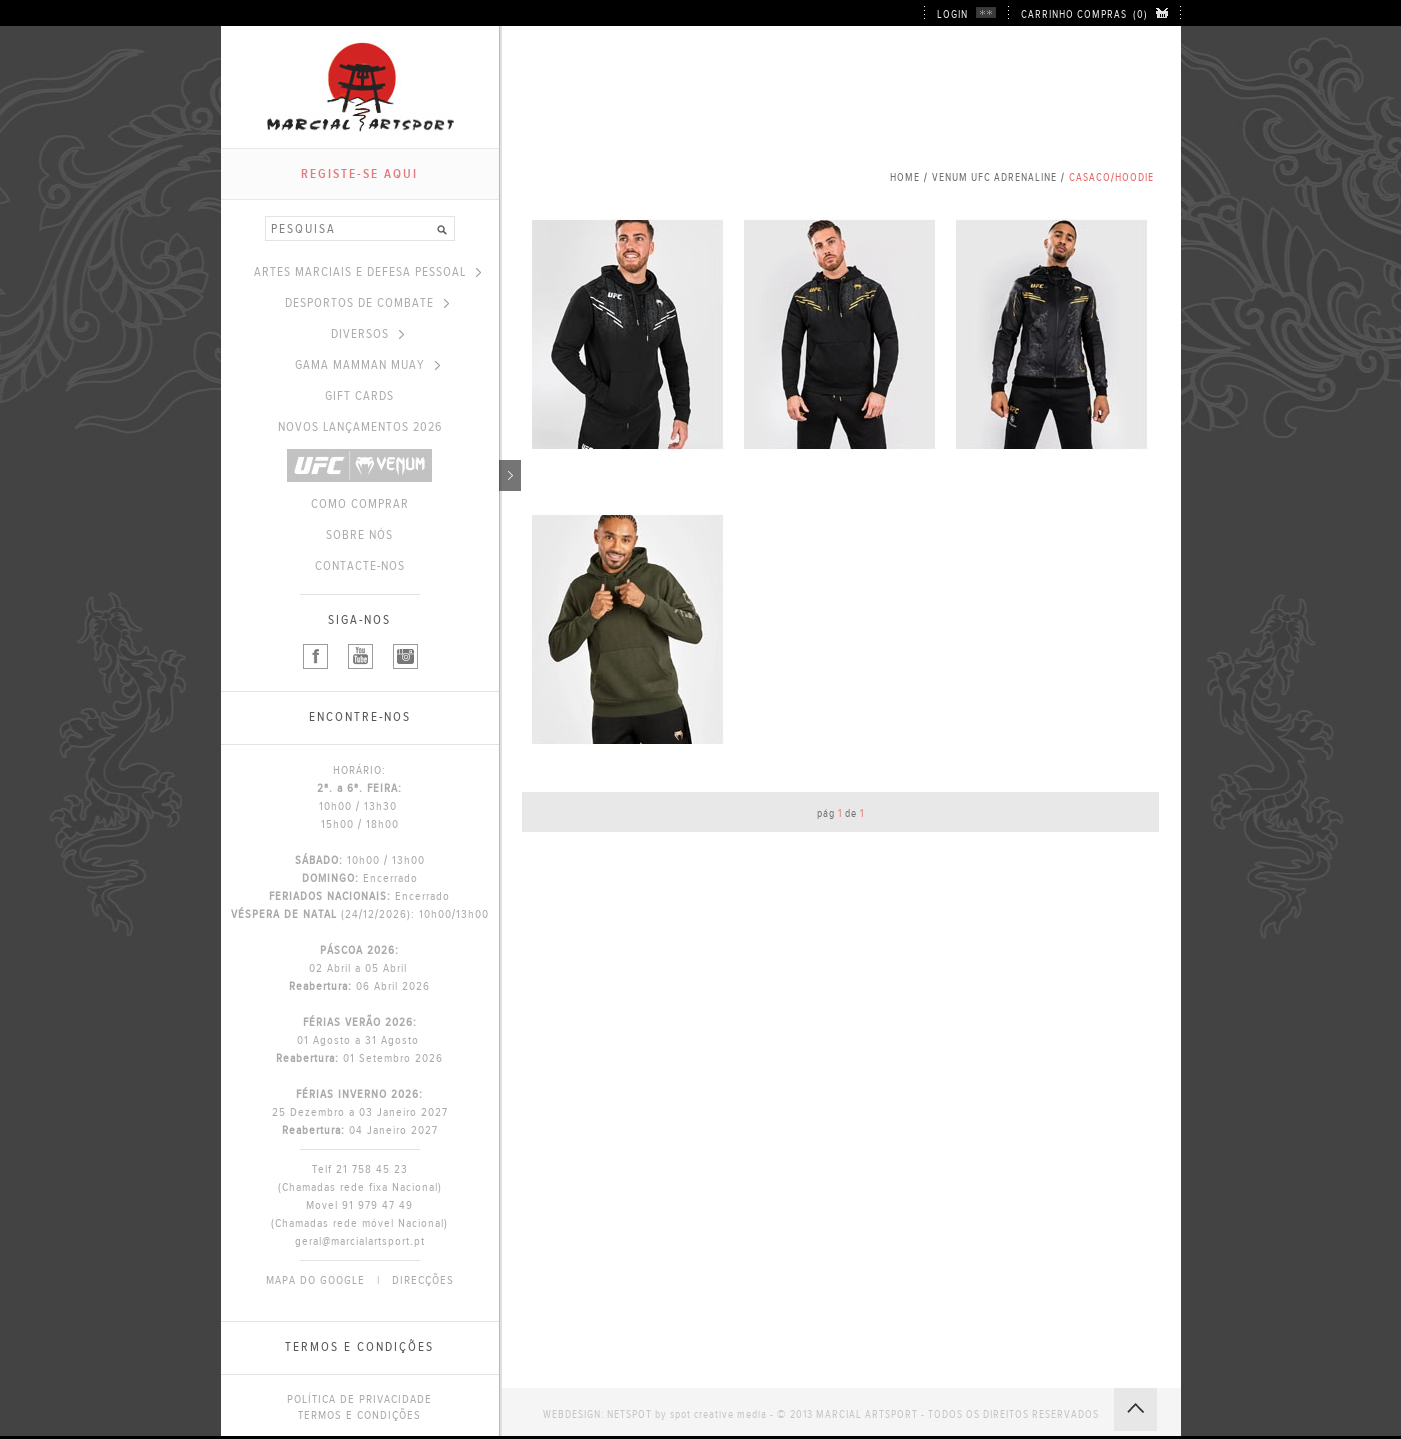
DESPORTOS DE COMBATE (367, 303)
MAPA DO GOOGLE (315, 1280)
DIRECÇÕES (423, 1280)
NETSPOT (629, 1414)
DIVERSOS (367, 334)
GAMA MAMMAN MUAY (367, 365)
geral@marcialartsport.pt (360, 1241)
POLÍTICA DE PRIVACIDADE (359, 1399)
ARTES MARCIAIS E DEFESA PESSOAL (367, 272)
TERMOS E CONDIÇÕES (359, 1415)
